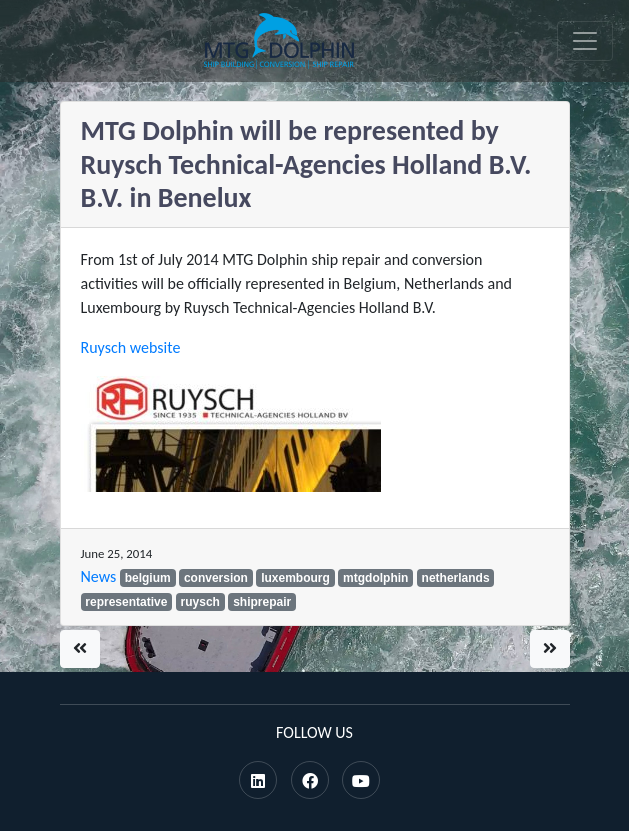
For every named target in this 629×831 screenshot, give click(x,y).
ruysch (200, 602)
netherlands (456, 578)
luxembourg (295, 578)
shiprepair (262, 602)
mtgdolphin (375, 578)
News (99, 576)
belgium (148, 578)
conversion (216, 578)
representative (126, 602)
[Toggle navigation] (585, 41)
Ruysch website (131, 347)
